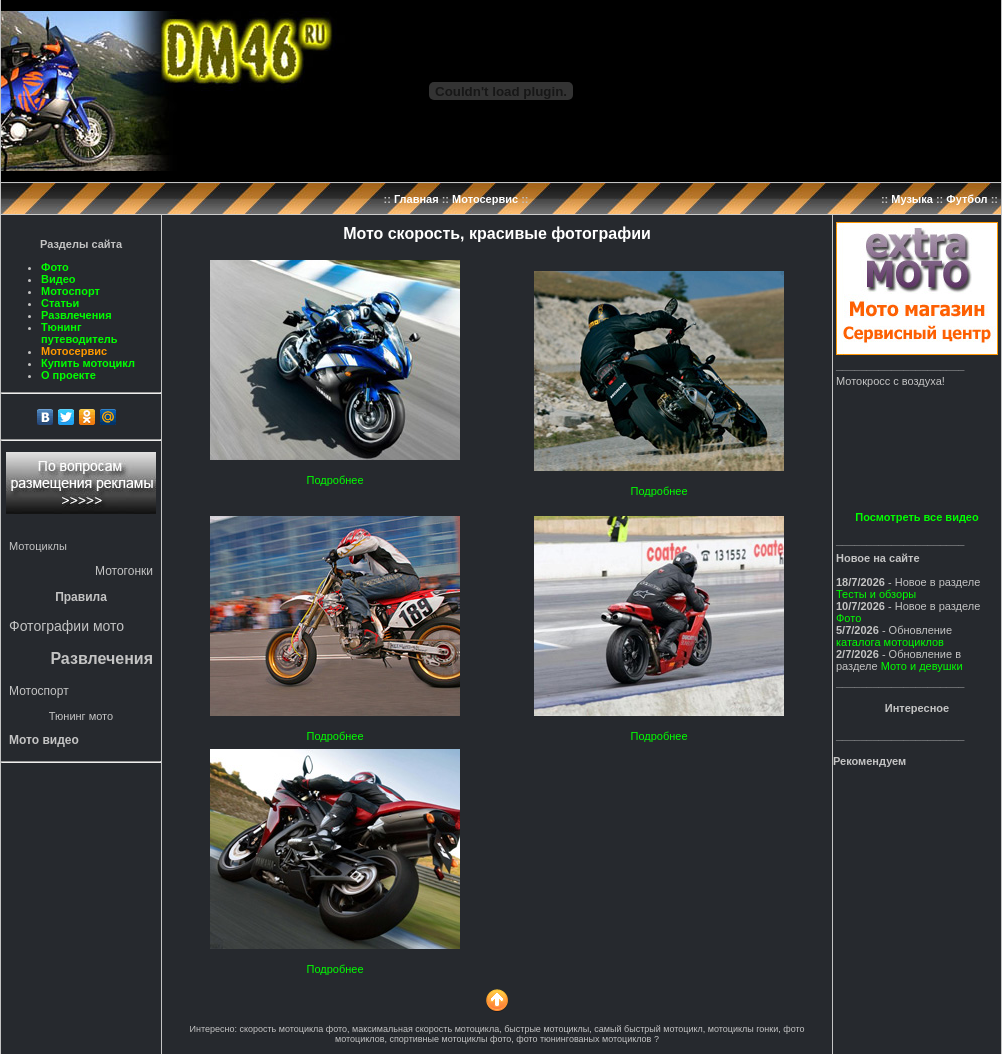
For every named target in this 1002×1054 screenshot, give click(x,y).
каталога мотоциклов (890, 642)
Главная (416, 199)
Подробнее (334, 480)
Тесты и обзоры (876, 594)
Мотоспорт (70, 291)
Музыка (912, 199)
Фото (55, 267)
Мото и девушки (922, 666)
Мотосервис (485, 199)
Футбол (966, 199)
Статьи (60, 303)
